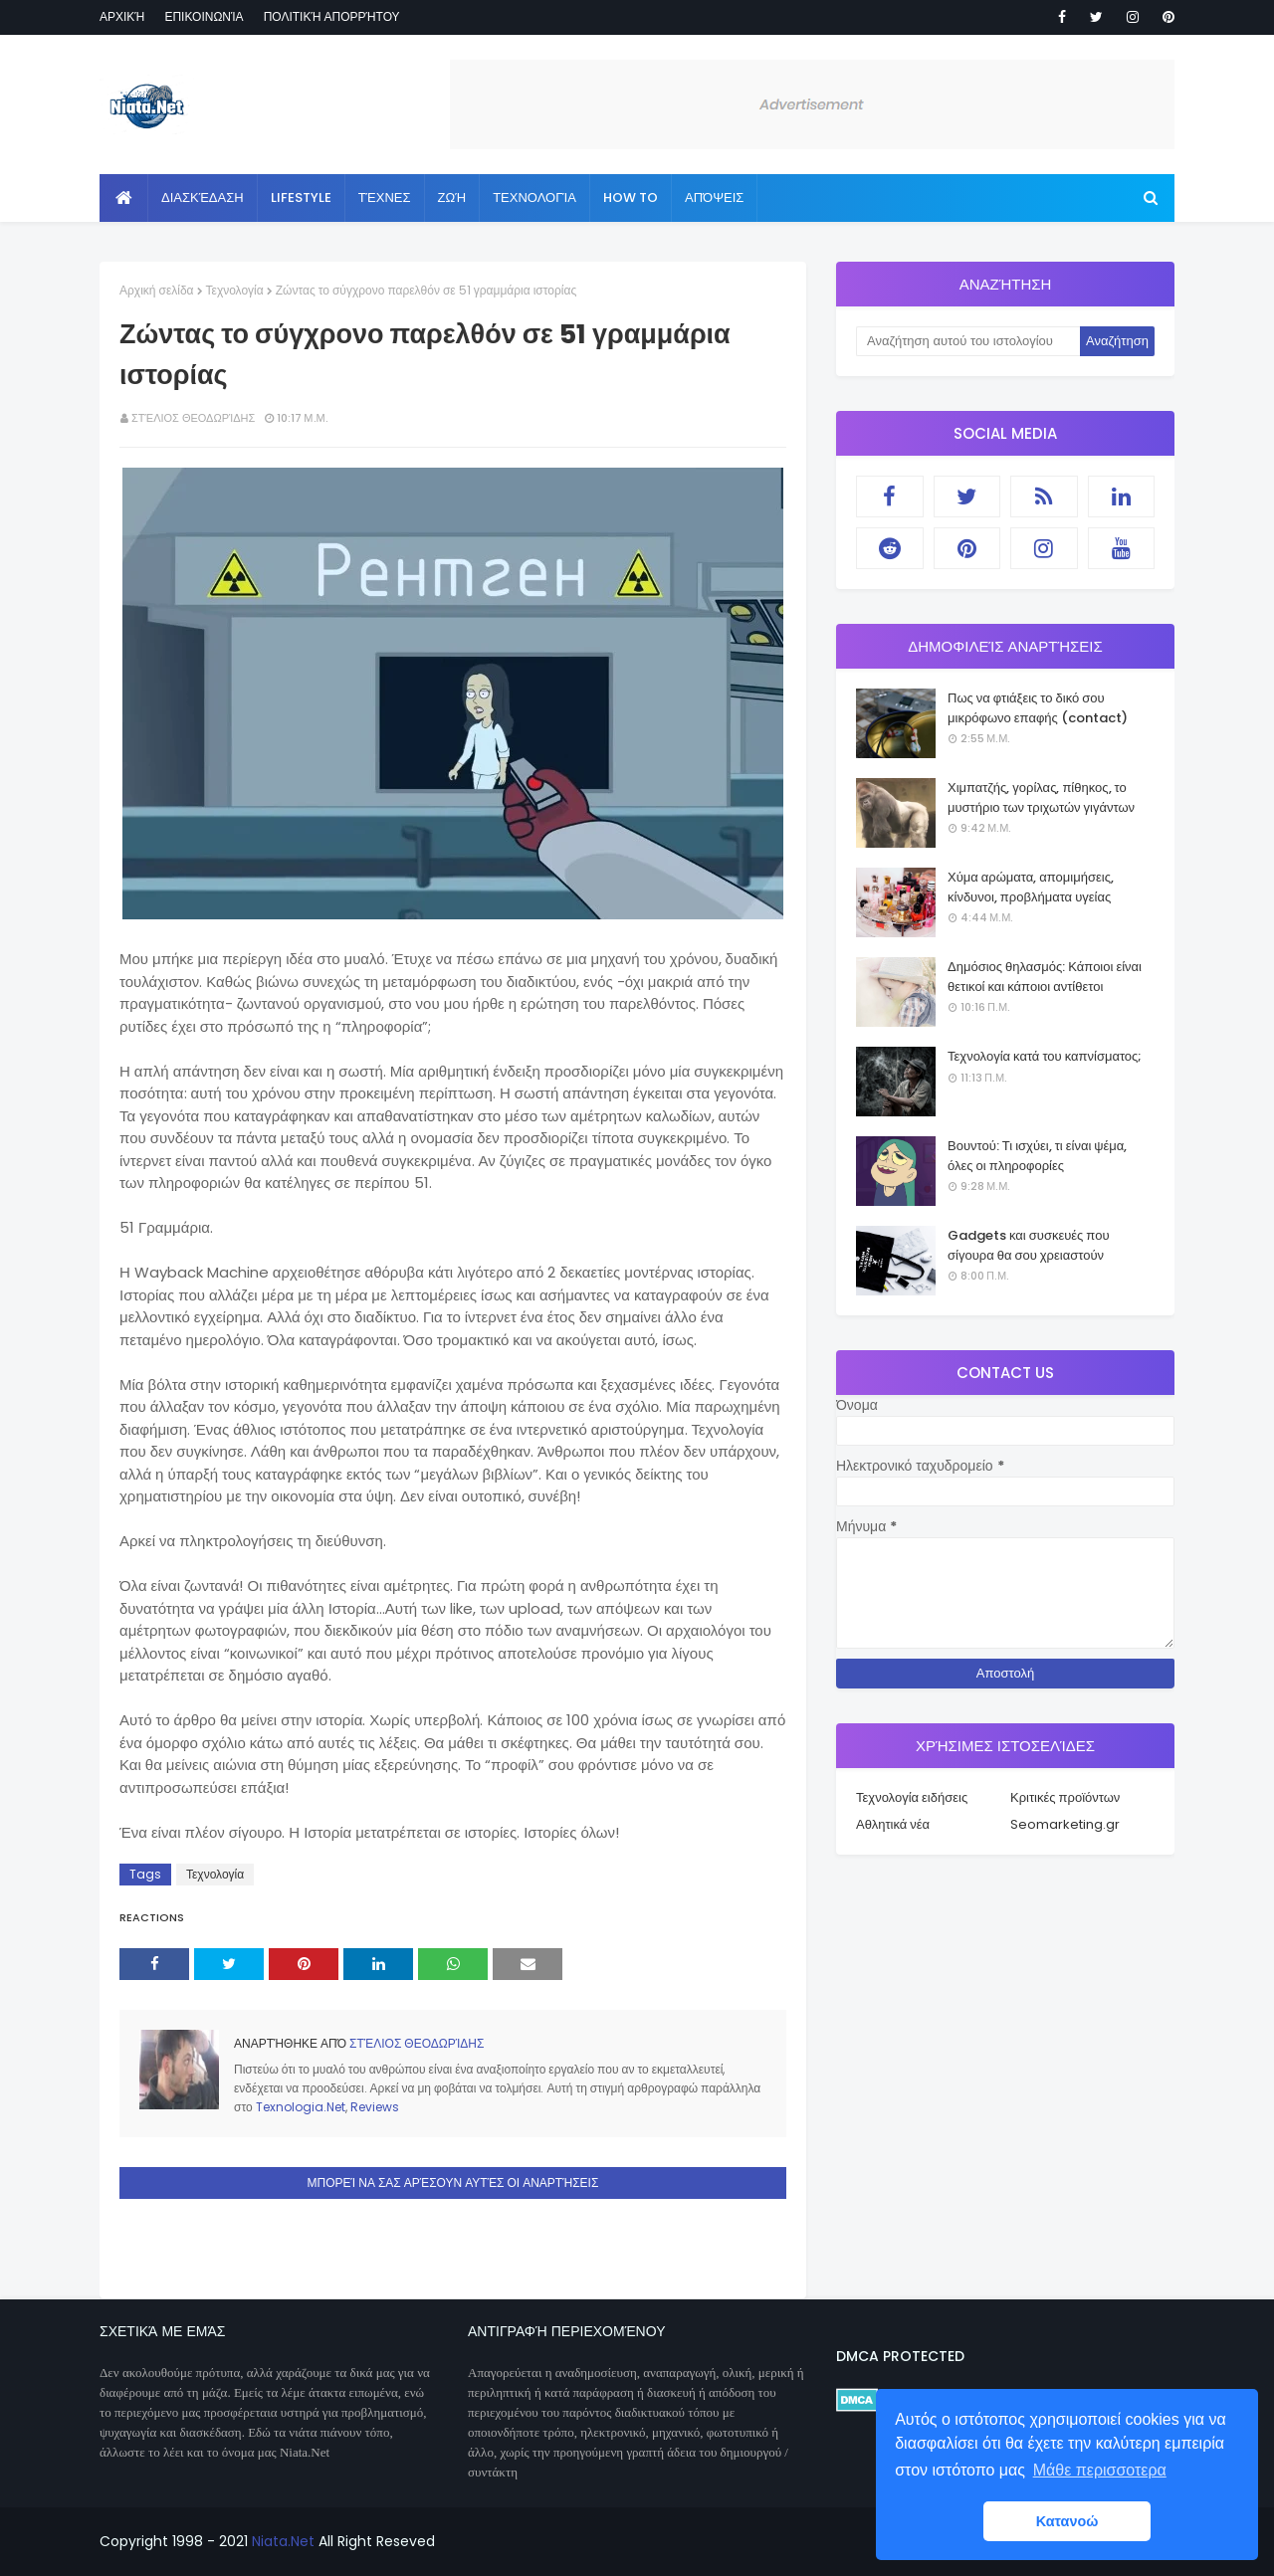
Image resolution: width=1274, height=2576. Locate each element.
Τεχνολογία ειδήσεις (911, 1797)
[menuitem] (124, 198)
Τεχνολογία (235, 290)
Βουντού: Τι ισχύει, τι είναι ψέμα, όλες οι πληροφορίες (1037, 1155)
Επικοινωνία (203, 16)
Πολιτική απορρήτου (332, 16)
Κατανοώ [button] (1067, 2521)
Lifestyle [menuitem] (301, 197)
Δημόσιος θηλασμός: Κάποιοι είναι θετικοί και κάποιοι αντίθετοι (1045, 976)
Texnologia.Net (300, 2106)
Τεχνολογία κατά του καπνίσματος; (1045, 1056)
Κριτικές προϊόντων (1065, 1797)
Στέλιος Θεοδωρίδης (193, 418)
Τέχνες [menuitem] (384, 197)
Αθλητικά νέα (893, 1824)
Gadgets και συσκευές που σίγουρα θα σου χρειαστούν (1029, 1245)
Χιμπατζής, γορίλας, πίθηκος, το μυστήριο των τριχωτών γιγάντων (1041, 797)
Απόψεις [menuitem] (714, 197)
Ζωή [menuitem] (452, 197)
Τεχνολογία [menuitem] (534, 197)
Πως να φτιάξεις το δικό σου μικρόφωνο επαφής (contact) (1038, 708)
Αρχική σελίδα (156, 290)
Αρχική (122, 16)
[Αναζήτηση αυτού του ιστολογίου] (968, 341)
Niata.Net (283, 2541)
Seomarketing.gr (1065, 1824)
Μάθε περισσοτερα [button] (1100, 2470)
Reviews (374, 2106)
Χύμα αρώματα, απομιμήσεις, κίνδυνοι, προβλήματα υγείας (1031, 887)
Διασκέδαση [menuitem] (202, 197)
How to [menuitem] (630, 197)
